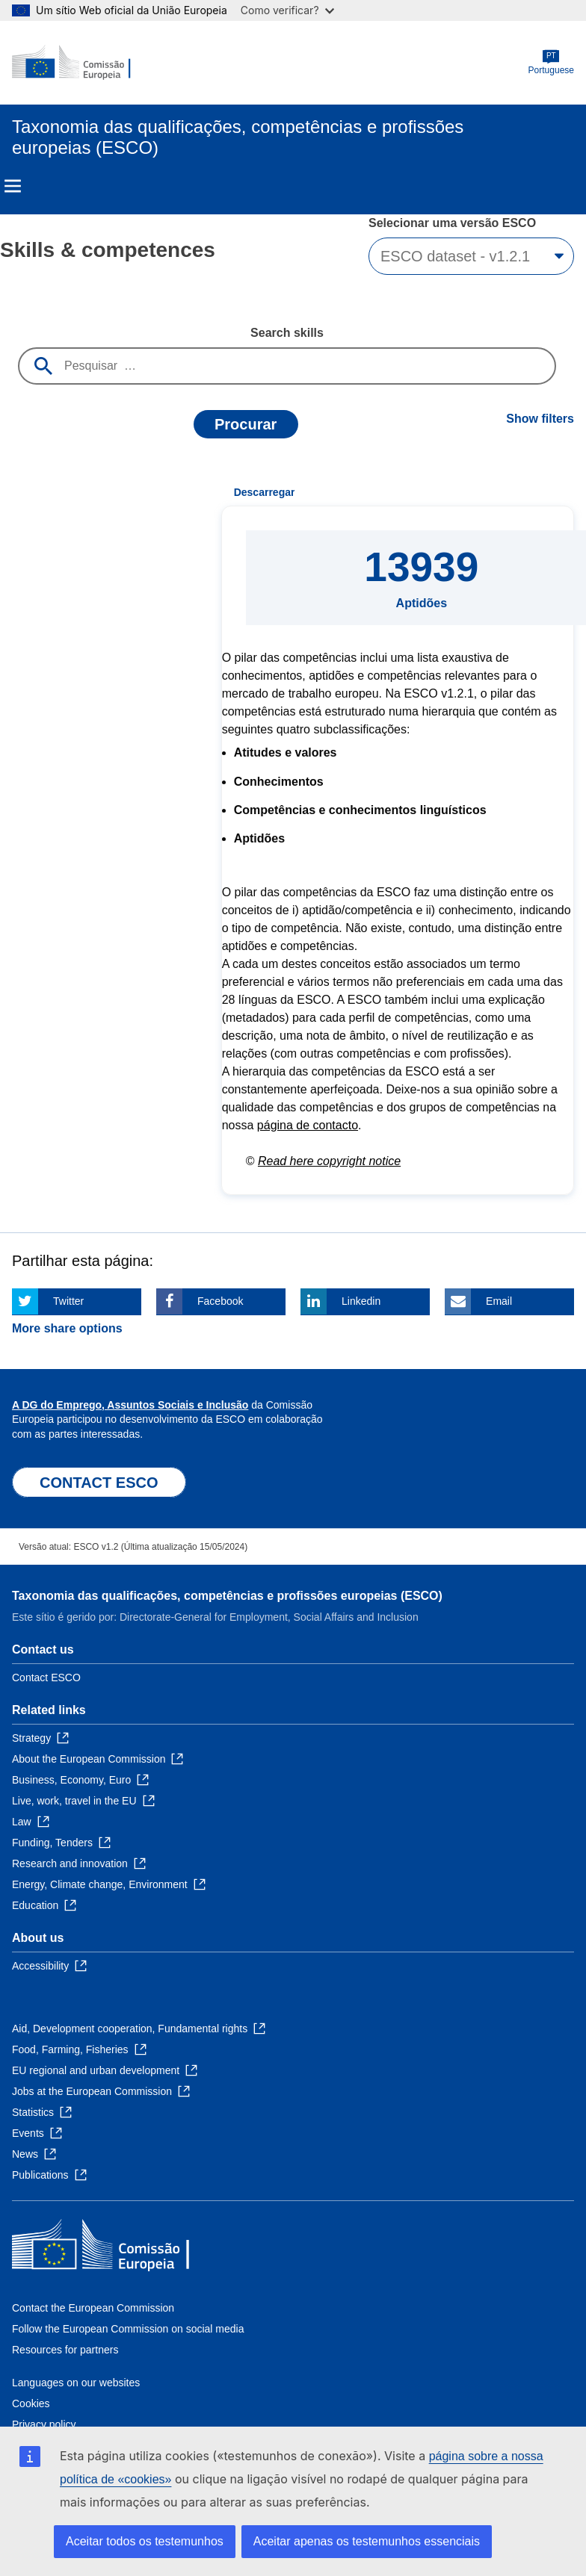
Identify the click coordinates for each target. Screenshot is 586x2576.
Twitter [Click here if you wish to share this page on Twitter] (68, 1301)
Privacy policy (44, 2424)
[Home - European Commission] (84, 63)
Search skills (287, 332)
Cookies (31, 2403)
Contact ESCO (46, 1677)
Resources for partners (65, 2350)
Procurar (246, 424)
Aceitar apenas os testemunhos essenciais (366, 2541)
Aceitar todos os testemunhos (144, 2541)
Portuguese (551, 62)
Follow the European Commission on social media (128, 2329)
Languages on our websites (76, 2383)
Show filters (540, 418)
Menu (12, 186)
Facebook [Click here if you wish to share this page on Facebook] (220, 1301)
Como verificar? (287, 10)
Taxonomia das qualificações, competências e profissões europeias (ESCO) (227, 1595)
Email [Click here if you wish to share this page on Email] (499, 1301)
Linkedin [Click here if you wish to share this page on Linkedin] (361, 1301)
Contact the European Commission (93, 2308)
